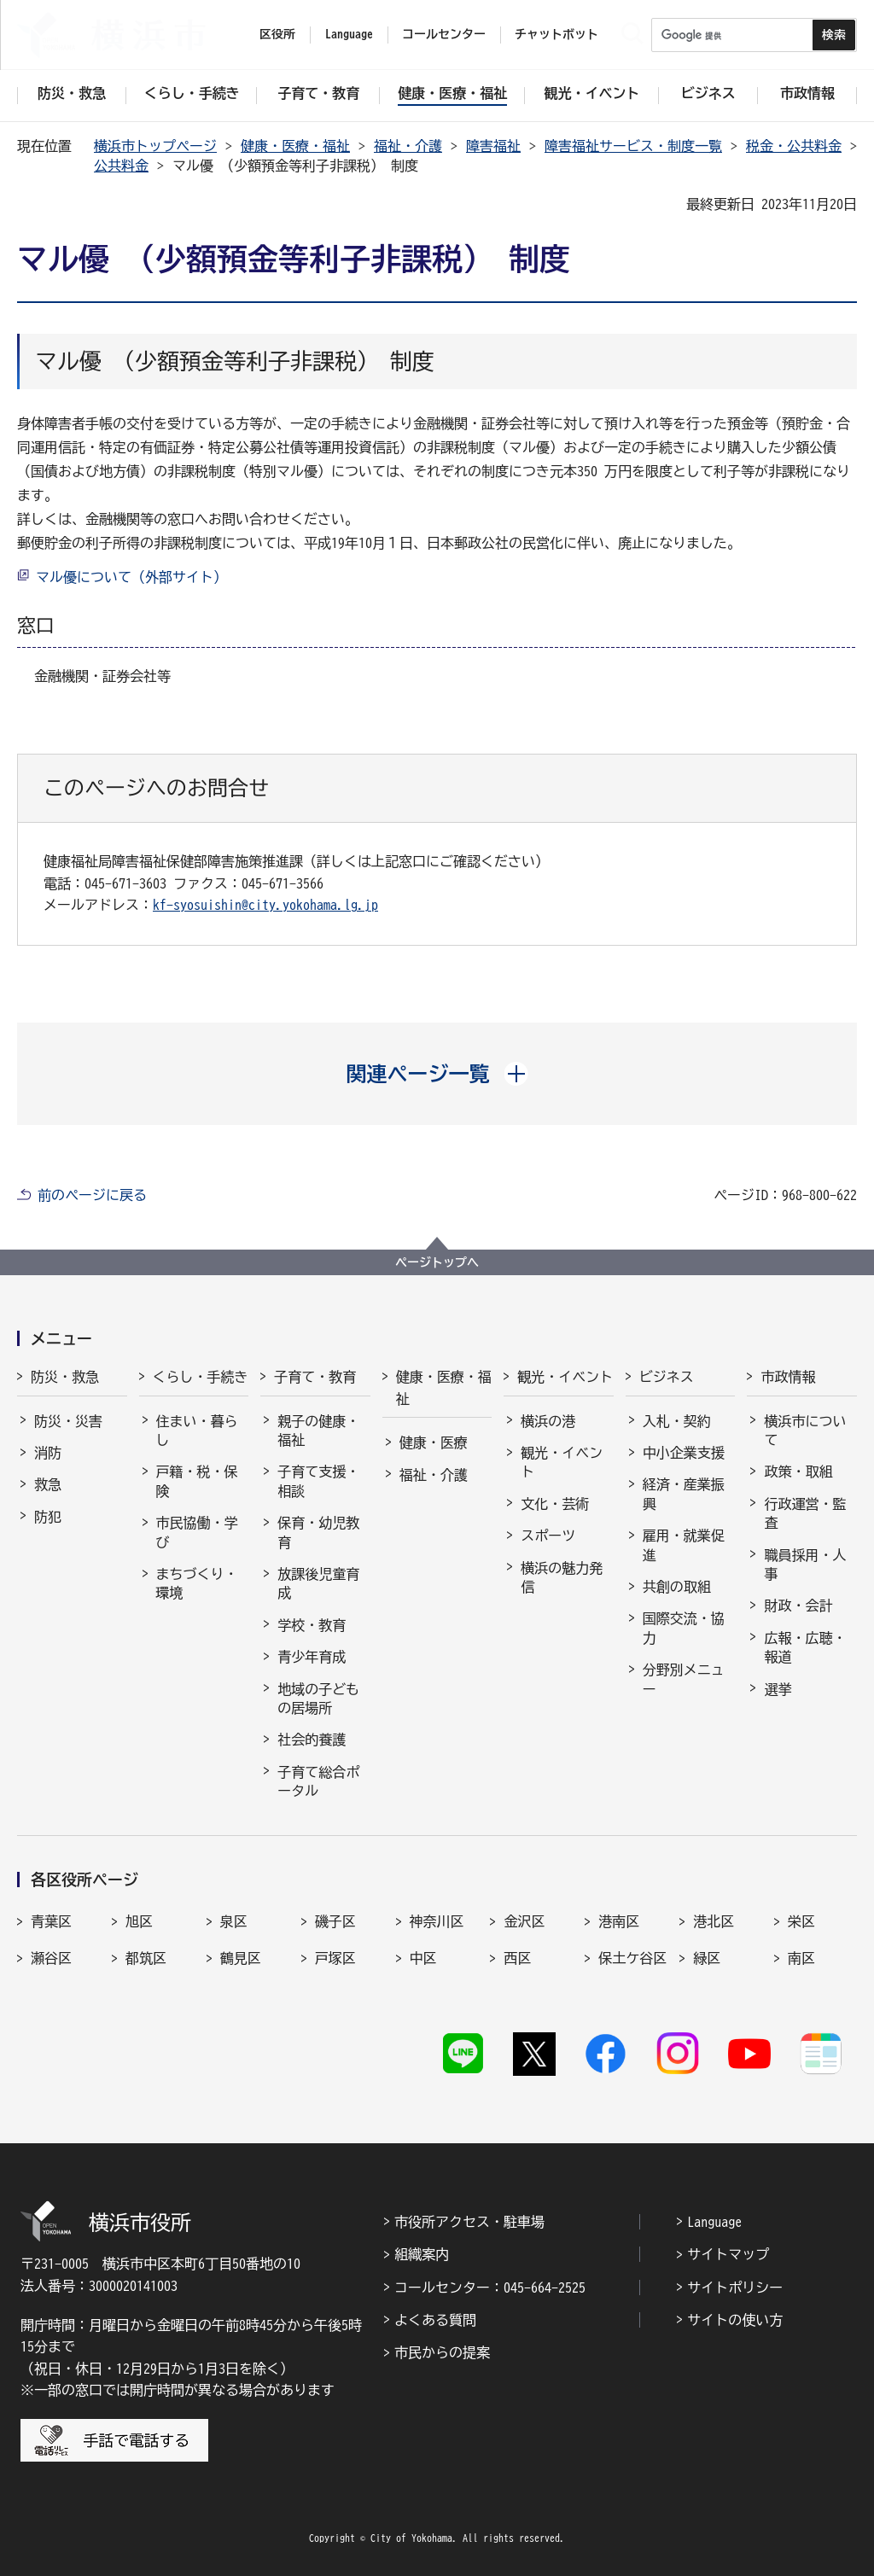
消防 (47, 1453)
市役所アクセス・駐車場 (469, 2222)
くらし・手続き (200, 1377)
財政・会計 (798, 1605)
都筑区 (145, 1958)
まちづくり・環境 (197, 1583)
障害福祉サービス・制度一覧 (633, 146)
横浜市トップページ (155, 146)
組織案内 (421, 2254)
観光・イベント (565, 1377)
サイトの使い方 (735, 2320)
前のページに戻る (92, 1195)
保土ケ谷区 (632, 1958)
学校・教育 (311, 1625)
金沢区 (524, 1921)
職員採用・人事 (805, 1564)
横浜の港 (548, 1421)
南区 (801, 1958)
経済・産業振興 (684, 1493)
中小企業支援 (684, 1453)
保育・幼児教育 (318, 1532)
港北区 (713, 1921)
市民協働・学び (197, 1532)
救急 (47, 1484)
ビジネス (666, 1377)
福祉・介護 (408, 146)
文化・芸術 (555, 1504)
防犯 (47, 1517)
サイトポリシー (735, 2287)
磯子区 (335, 1921)
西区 (517, 1958)
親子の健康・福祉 (318, 1430)
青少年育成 (311, 1657)
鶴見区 (240, 1958)
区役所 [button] (277, 34)
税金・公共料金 (794, 146)
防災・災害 (68, 1421)
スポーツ (548, 1535)
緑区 (706, 1958)
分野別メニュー (684, 1679)
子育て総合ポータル (318, 1781)
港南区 (618, 1921)
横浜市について (805, 1430)
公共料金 (121, 165)
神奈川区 (437, 1921)
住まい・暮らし (197, 1430)
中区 (423, 1958)
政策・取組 (798, 1471)
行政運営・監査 (805, 1513)
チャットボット (556, 34)
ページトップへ (437, 1262)
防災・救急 (65, 1377)
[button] (437, 1073)
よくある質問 (435, 2320)
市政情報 (787, 1377)
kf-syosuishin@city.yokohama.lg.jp (265, 905)
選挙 (777, 1689)
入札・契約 (677, 1421)
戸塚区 (335, 1958)
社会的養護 (311, 1739)
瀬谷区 (51, 1958)
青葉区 (51, 1921)
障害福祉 (493, 146)
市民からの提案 (442, 2352)
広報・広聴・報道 (805, 1647)
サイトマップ (728, 2254)
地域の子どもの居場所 (318, 1698)
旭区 (139, 1921)
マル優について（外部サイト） (131, 577)
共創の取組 (677, 1587)
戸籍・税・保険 (197, 1481)
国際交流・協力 (684, 1627)
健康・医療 (433, 1442)
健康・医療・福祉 (295, 146)
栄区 (801, 1921)
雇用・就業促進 (684, 1545)
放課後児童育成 (318, 1583)
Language (714, 2222)
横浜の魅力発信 (562, 1577)
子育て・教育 (315, 1377)
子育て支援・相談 (318, 1481)
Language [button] (349, 34)
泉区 (234, 1921)
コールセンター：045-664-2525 (490, 2287)
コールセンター (444, 34)
